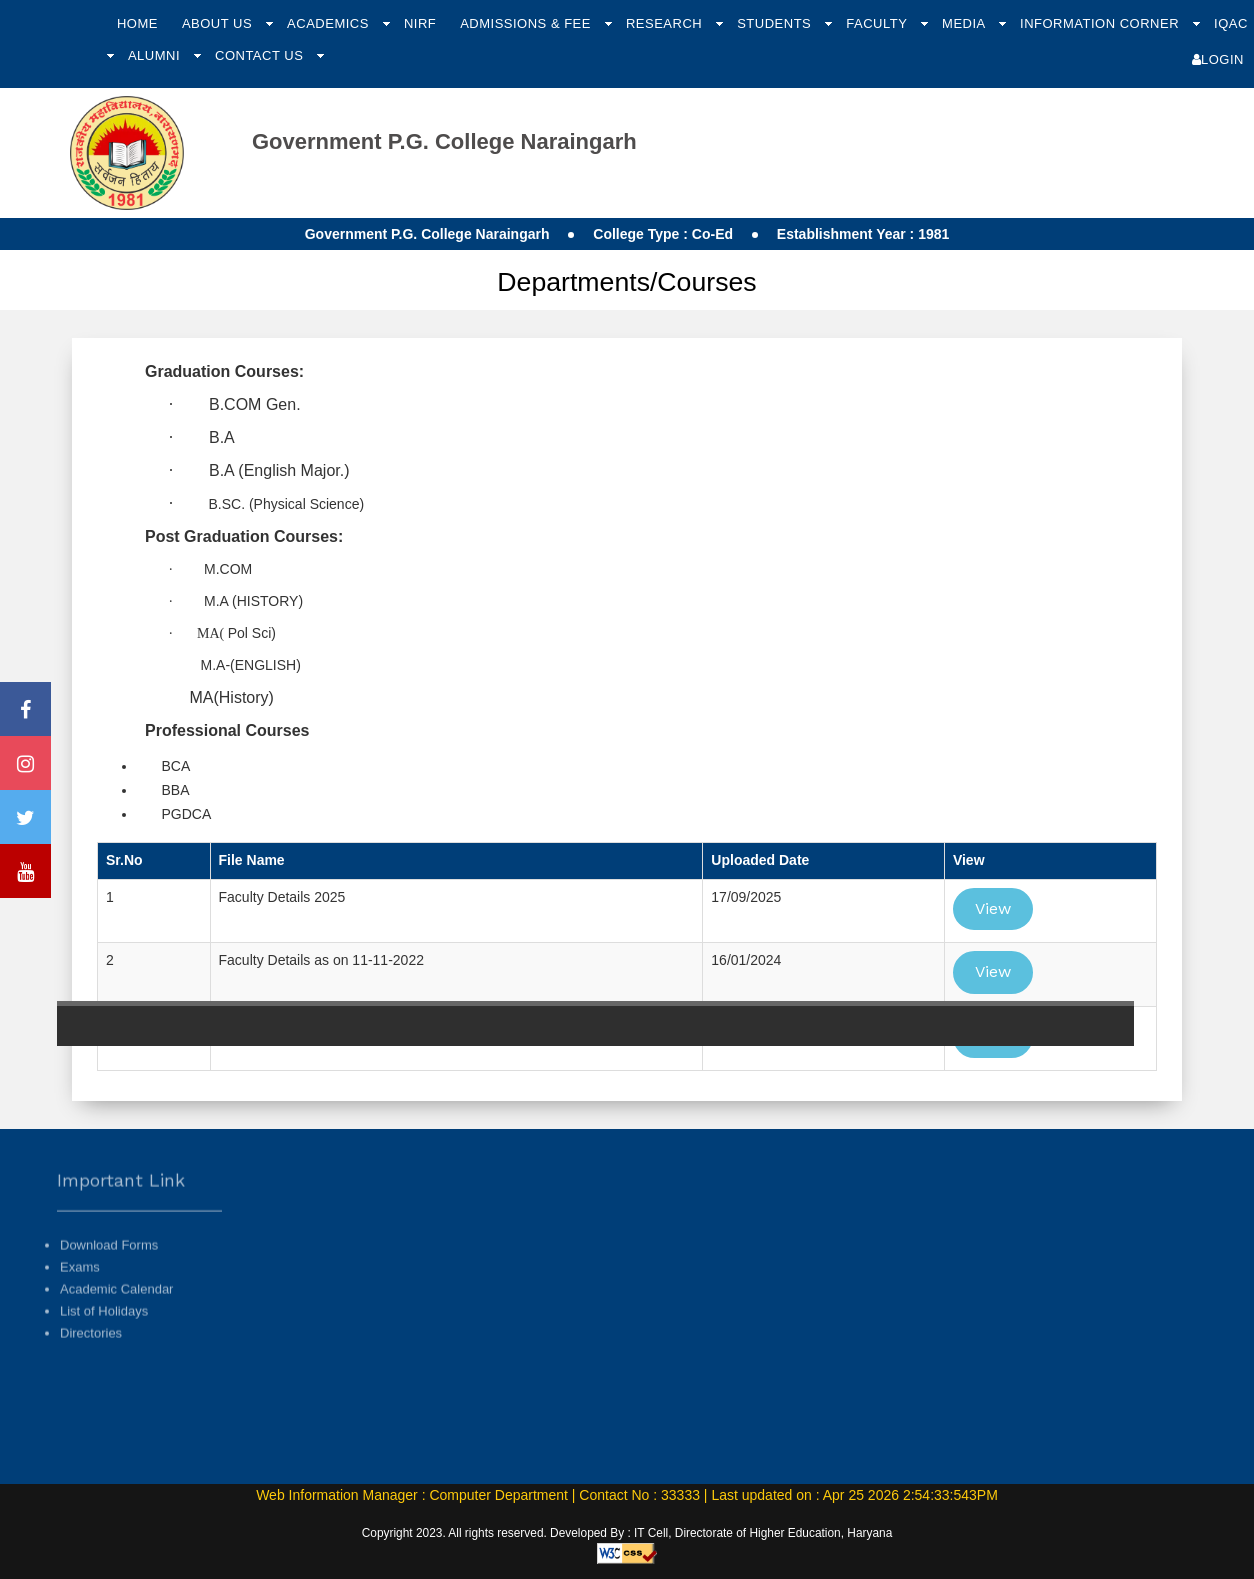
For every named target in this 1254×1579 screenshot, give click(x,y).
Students (776, 23)
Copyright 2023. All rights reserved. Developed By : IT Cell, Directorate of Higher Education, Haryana (627, 1533)
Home (137, 23)
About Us (219, 23)
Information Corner (1101, 23)
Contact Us (261, 55)
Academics (330, 23)
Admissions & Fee (527, 23)
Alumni (156, 55)
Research (666, 23)
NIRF (420, 23)
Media (965, 23)
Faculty (878, 23)
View (993, 908)
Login (1218, 59)
